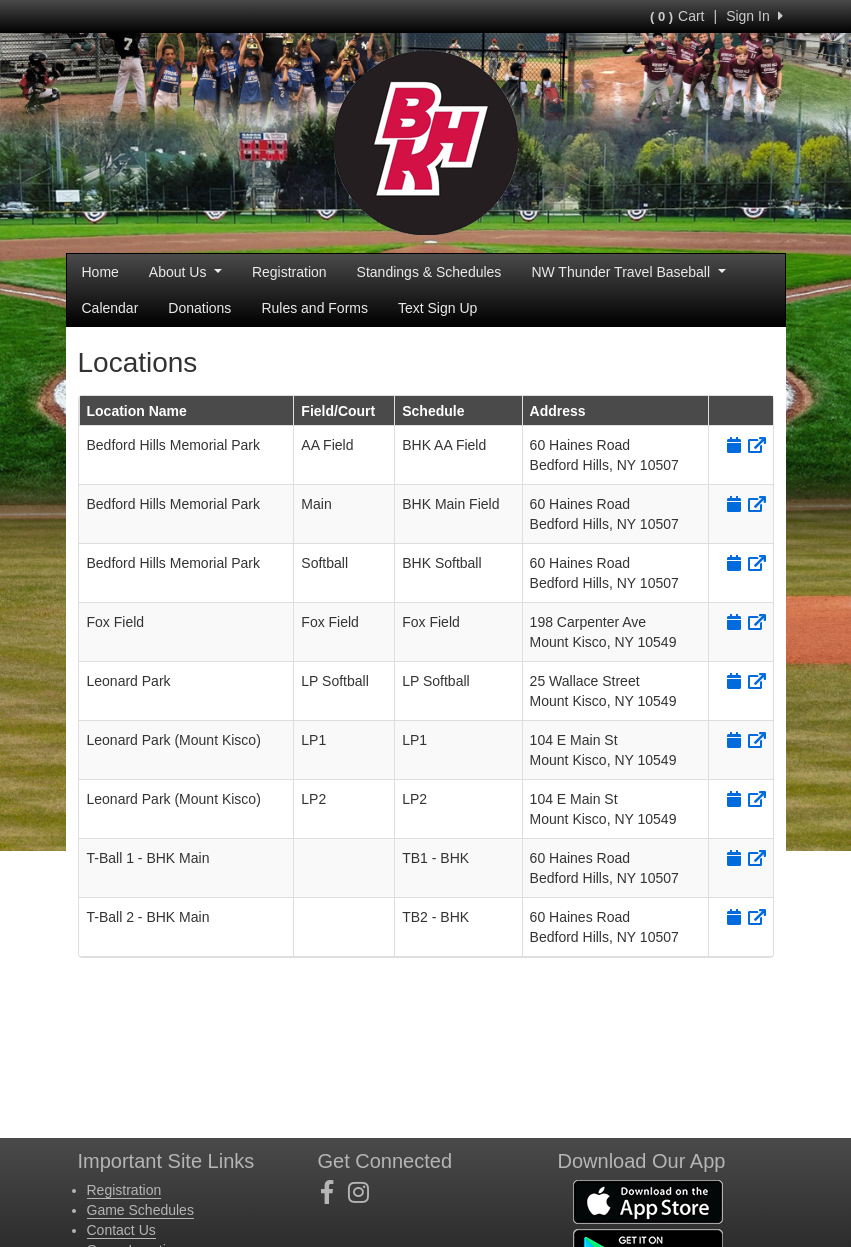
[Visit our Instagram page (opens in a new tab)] (366, 1193)
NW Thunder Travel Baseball (628, 272)
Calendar (110, 308)
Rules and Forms (314, 308)
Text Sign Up (437, 308)
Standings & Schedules (429, 272)
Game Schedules (140, 1210)
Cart (677, 16)
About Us (185, 272)
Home (100, 272)
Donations (199, 308)
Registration (289, 272)
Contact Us (121, 1230)
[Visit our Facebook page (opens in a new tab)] (334, 1193)
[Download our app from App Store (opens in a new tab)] (648, 1201)
